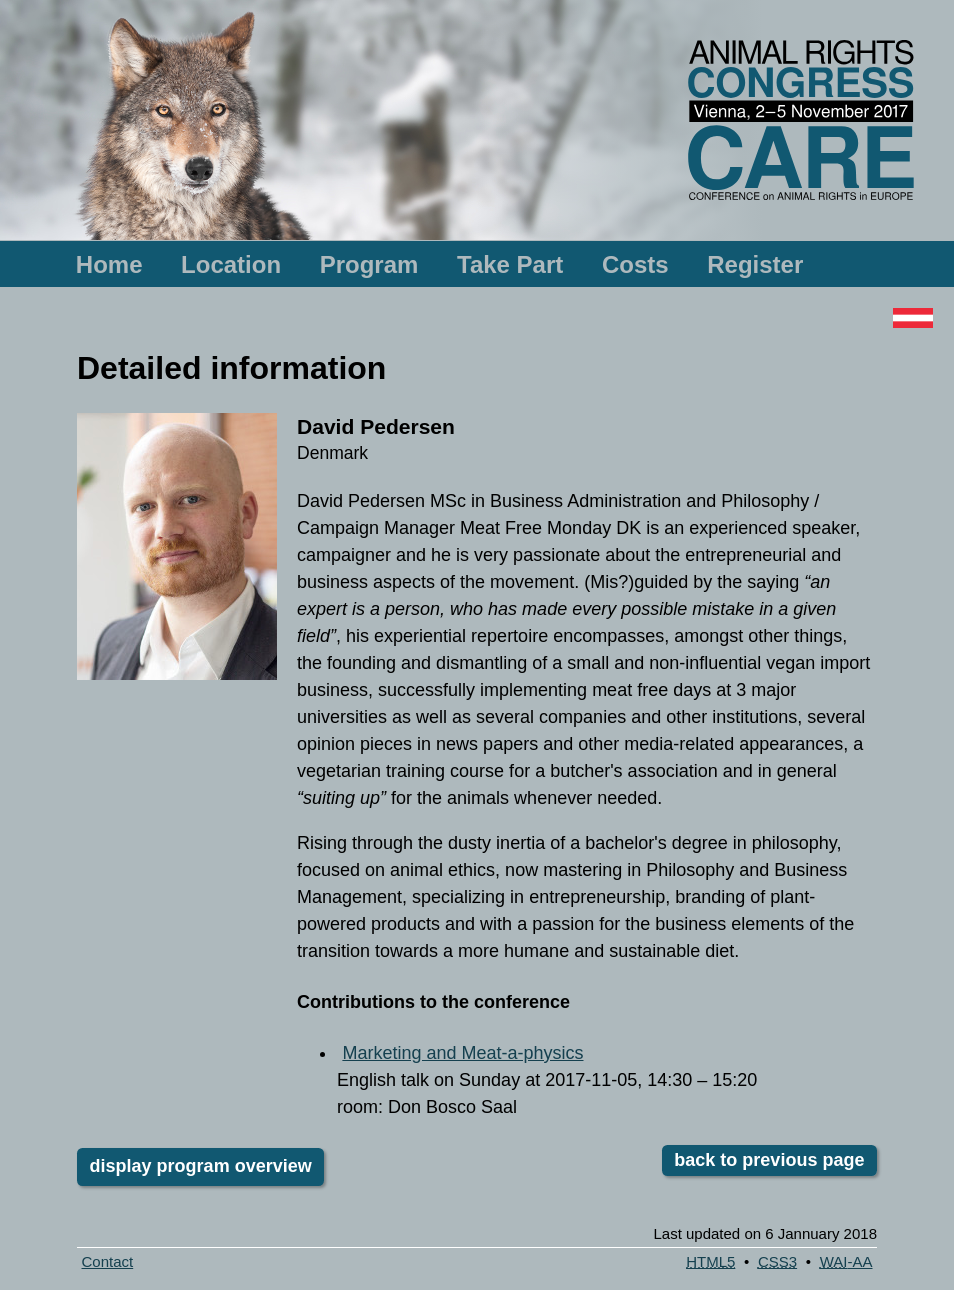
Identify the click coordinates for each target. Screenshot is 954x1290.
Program (369, 264)
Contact (108, 1261)
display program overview (201, 1166)
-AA (846, 1261)
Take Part (510, 264)
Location (231, 264)
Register (755, 264)
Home (109, 264)
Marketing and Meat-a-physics (462, 1053)
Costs (635, 264)
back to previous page (769, 1161)
